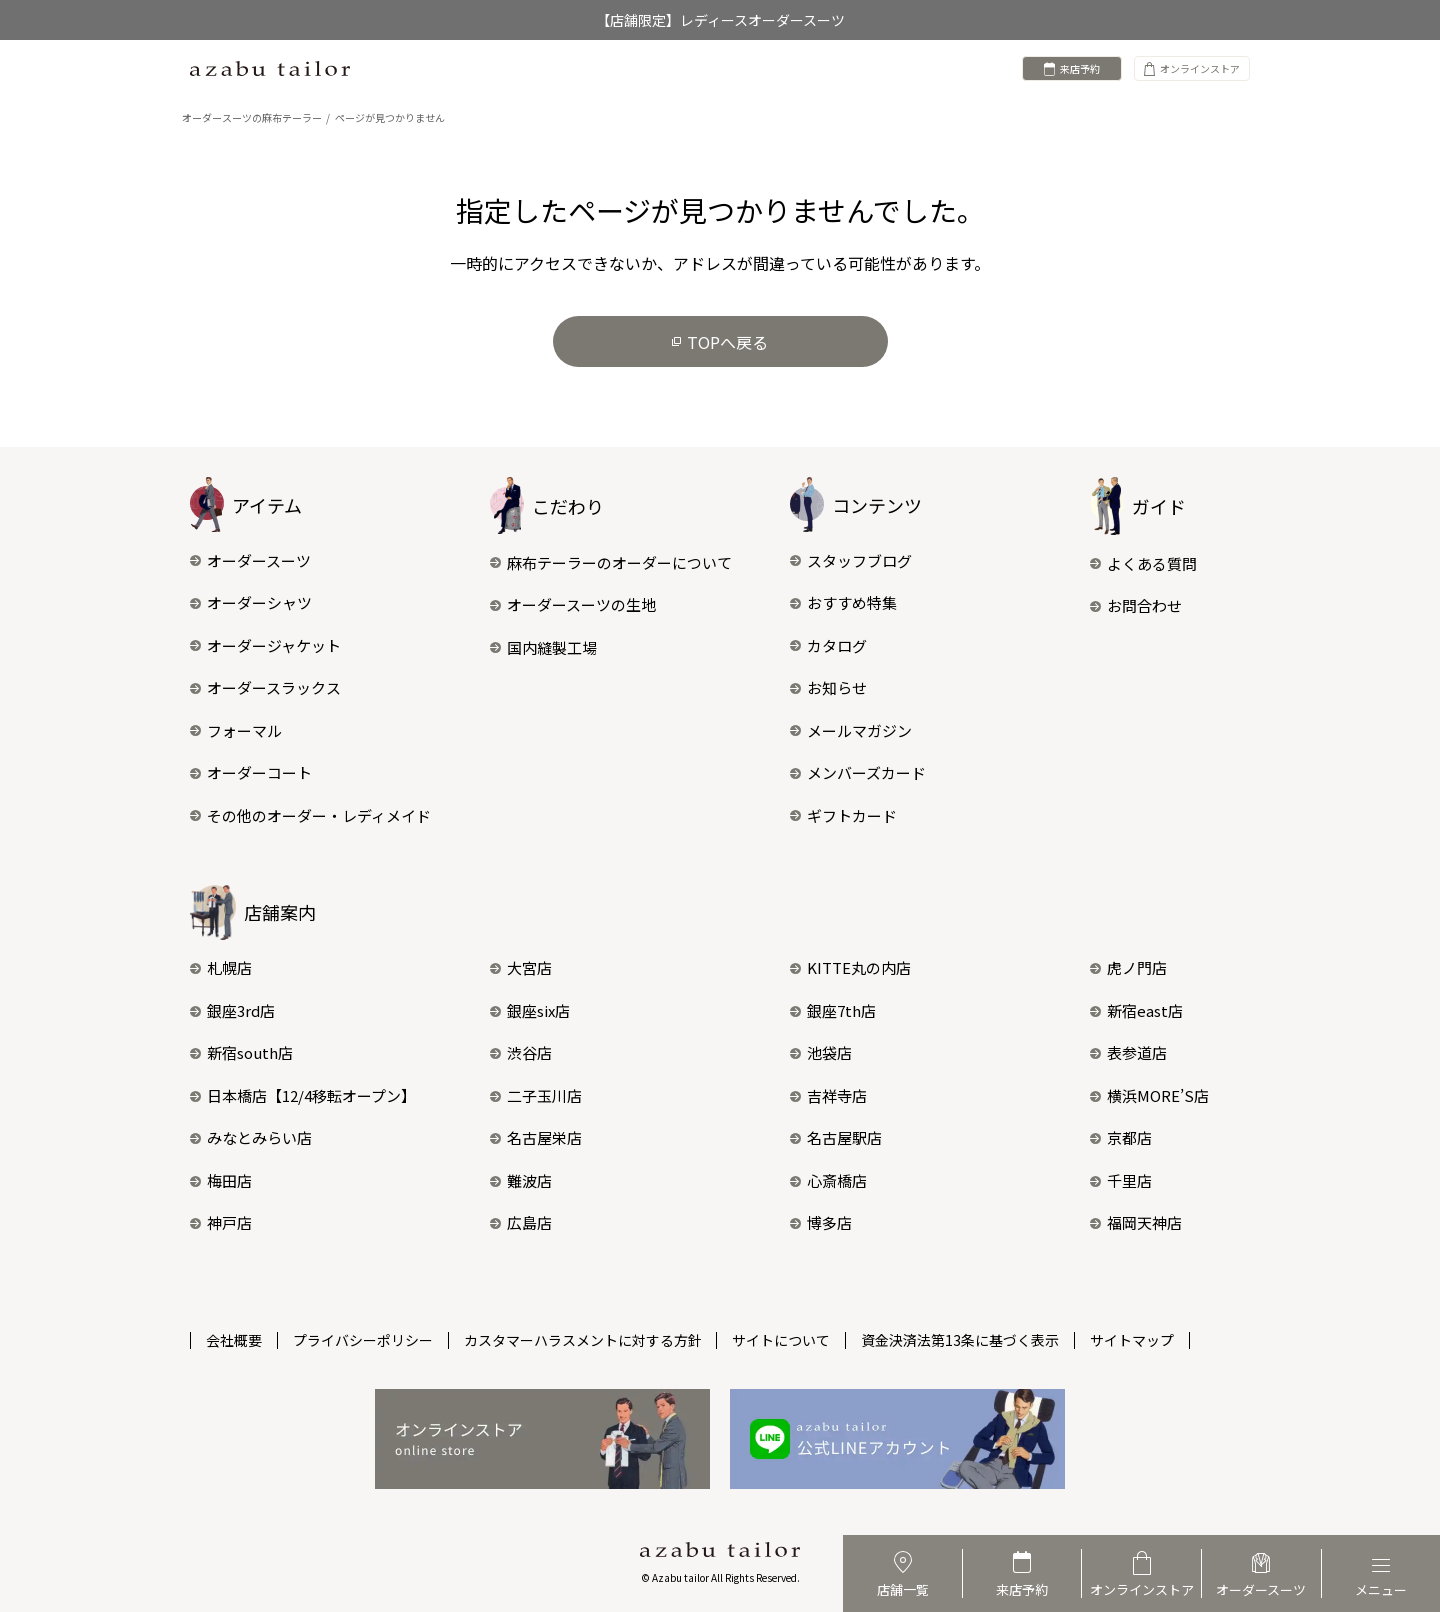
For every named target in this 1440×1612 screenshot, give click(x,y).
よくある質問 (1143, 563)
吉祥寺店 (828, 1095)
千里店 (1121, 1180)
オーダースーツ (250, 560)
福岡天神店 (1136, 1222)
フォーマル (236, 730)
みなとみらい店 (251, 1137)
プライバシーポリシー (363, 1340)
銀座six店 (530, 1010)
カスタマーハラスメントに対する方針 (583, 1340)
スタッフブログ (851, 560)
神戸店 (221, 1222)
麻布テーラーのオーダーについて (611, 562)
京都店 (1121, 1137)
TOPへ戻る (720, 342)
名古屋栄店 (536, 1137)
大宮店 (521, 967)
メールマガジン (851, 730)
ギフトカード (843, 815)
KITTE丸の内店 (850, 967)
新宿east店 (1136, 1010)
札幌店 (221, 967)
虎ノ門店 (1128, 967)
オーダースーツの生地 (573, 604)
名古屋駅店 (836, 1137)
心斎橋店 (828, 1180)
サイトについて (782, 1340)
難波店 (521, 1180)
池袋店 (821, 1052)
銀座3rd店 (232, 1010)
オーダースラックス (265, 687)
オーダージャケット (265, 645)
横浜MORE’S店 (1149, 1095)
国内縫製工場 (543, 647)
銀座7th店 (833, 1010)
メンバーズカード (858, 772)
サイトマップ (1133, 1340)
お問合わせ (1136, 605)
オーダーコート (251, 772)
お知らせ (828, 687)
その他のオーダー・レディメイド (310, 815)
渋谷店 (521, 1052)
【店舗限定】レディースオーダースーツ (720, 20)
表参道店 (1128, 1052)
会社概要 (234, 1340)
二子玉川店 (536, 1095)
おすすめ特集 (843, 602)
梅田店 (221, 1180)
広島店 (521, 1222)
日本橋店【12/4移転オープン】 (303, 1095)
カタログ (828, 645)
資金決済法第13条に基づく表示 (961, 1340)
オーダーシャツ (251, 602)
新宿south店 (241, 1052)
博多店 (821, 1222)
